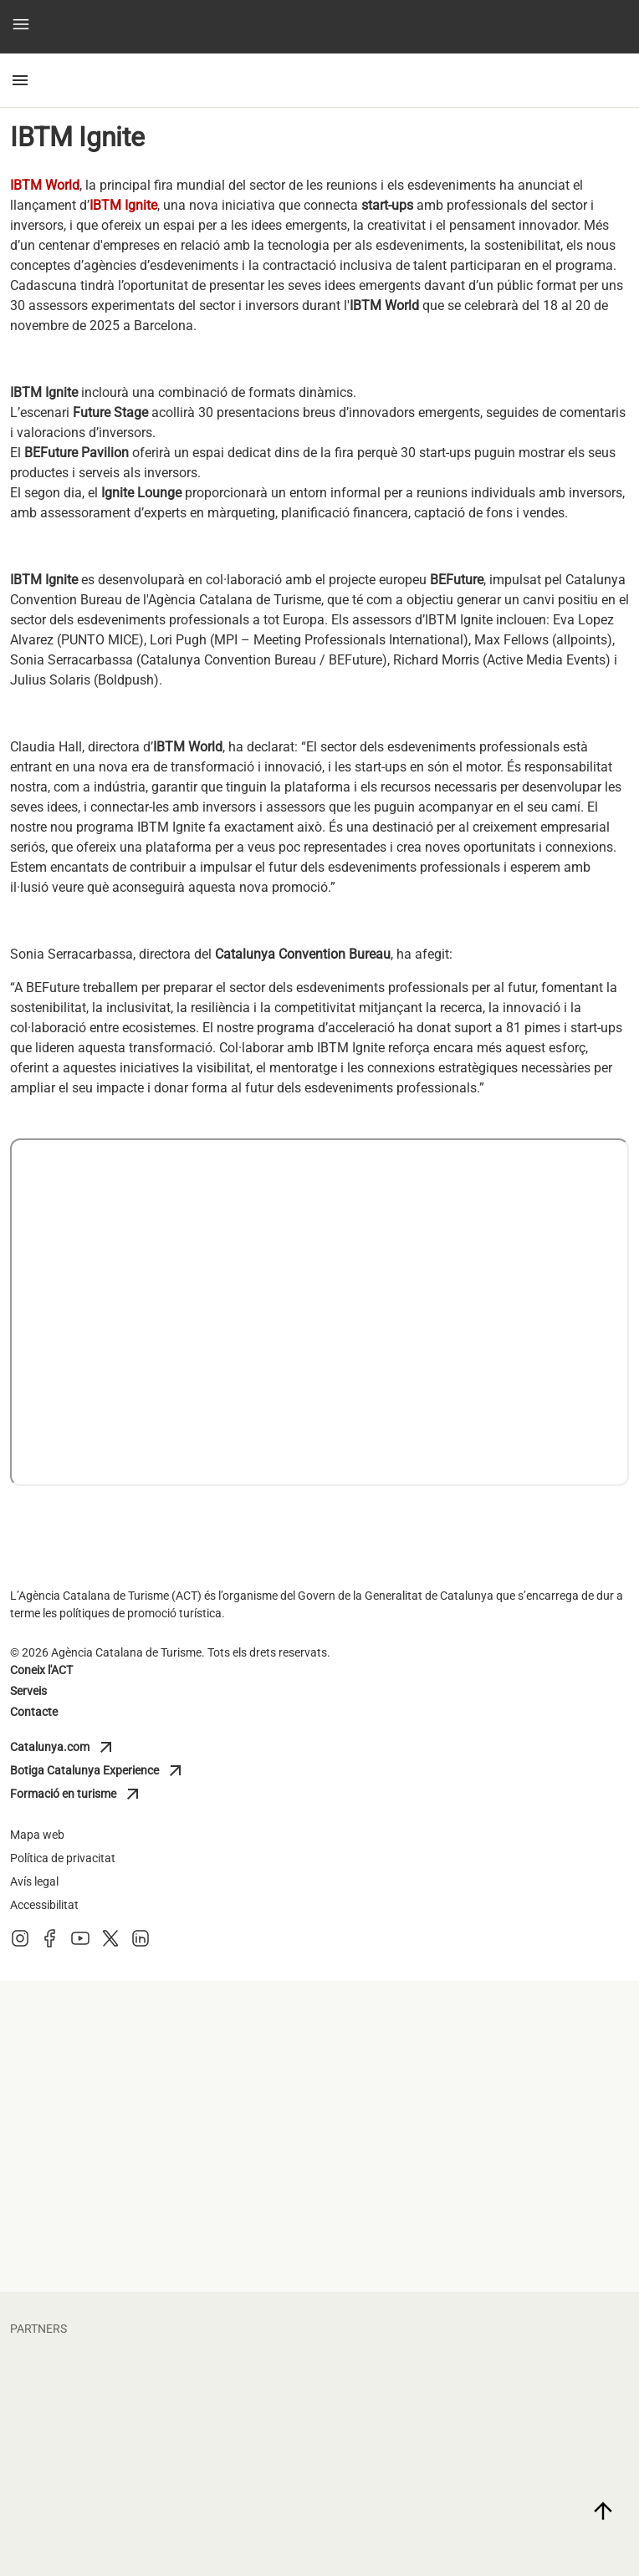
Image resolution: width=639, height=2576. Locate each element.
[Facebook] (50, 1944)
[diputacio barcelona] (478, 2102)
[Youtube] (80, 1944)
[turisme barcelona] (160, 2171)
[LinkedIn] (140, 1944)
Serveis (28, 1691)
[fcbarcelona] (160, 2386)
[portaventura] (478, 2455)
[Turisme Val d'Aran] (478, 2171)
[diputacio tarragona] (160, 2033)
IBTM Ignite (123, 205)
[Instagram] (20, 1944)
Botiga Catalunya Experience (98, 1771)
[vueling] (160, 2455)
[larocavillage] (160, 2523)
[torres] (478, 2523)
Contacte (34, 1711)
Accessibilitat (44, 1905)
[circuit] (478, 2386)
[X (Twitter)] (110, 1944)
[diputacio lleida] (478, 2033)
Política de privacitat (62, 1858)
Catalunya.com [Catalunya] (84, 1748)
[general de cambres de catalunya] (160, 2239)
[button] (21, 27)
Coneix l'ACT (41, 1670)
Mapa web (37, 1834)
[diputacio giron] (160, 2102)
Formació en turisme (84, 1794)
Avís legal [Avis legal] (34, 1881)
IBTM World (44, 185)
